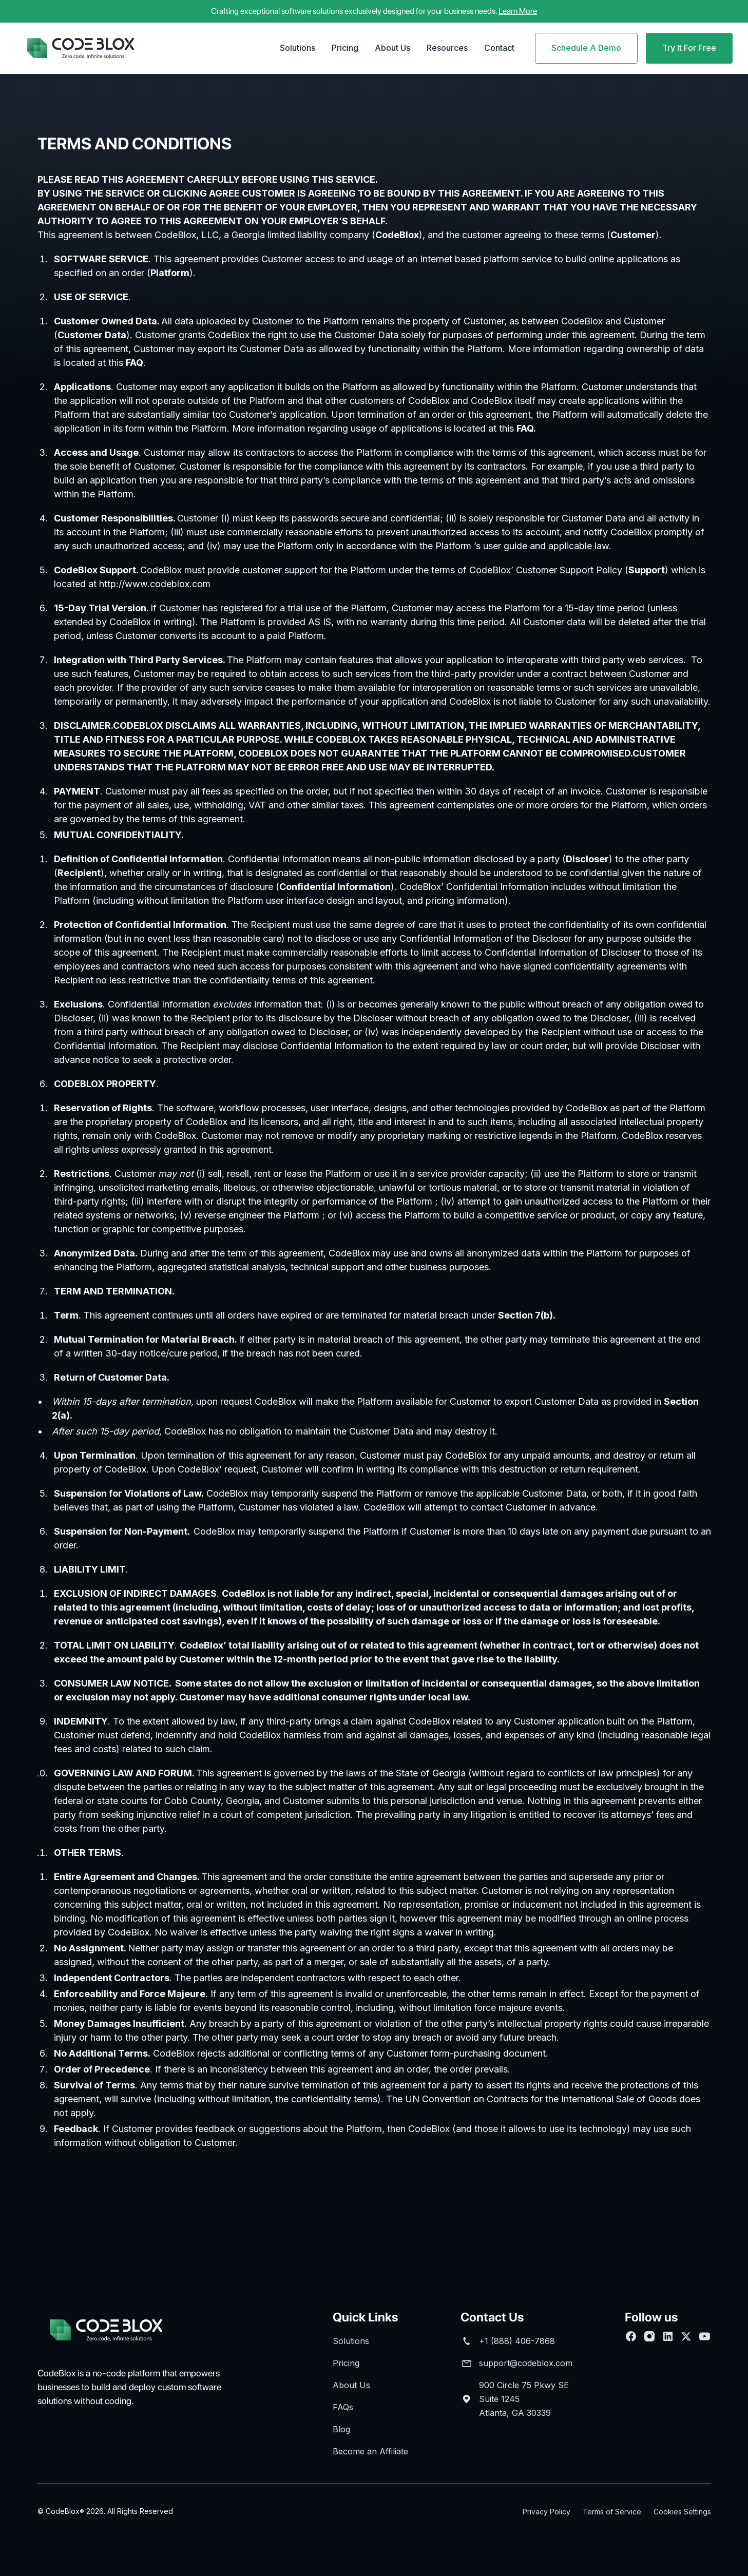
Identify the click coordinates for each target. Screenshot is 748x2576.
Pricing (345, 48)
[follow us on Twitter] (686, 2336)
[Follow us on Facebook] (631, 2336)
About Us (392, 48)
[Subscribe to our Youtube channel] (705, 2336)
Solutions (297, 48)
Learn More (517, 11)
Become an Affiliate (370, 2451)
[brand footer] (119, 2330)
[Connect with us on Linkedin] (668, 2336)
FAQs (343, 2407)
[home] (80, 48)
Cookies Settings (682, 2511)
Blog (341, 2429)
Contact (499, 48)
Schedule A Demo (586, 48)
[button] (297, 48)
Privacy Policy (546, 2511)
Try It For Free (689, 48)
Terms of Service (612, 2511)
